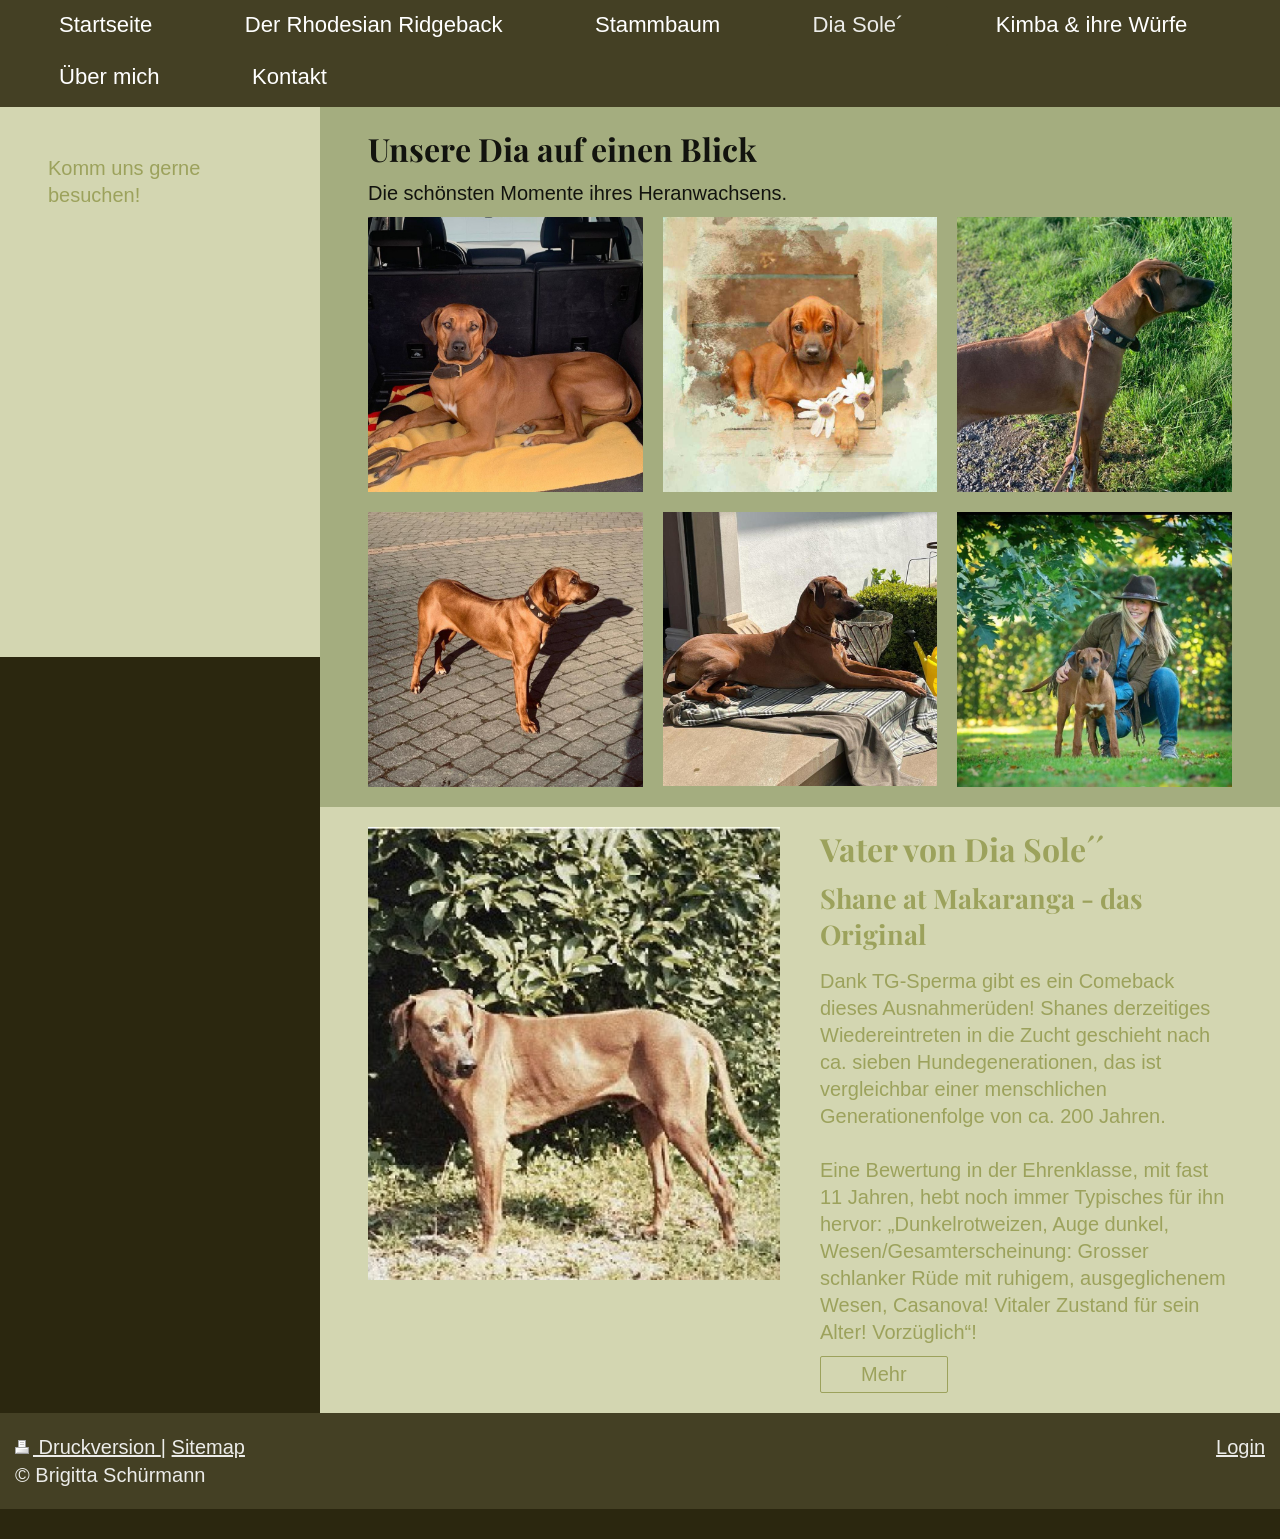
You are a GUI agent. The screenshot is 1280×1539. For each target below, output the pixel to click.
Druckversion (88, 1447)
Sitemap (208, 1447)
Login (1240, 1447)
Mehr (884, 1374)
